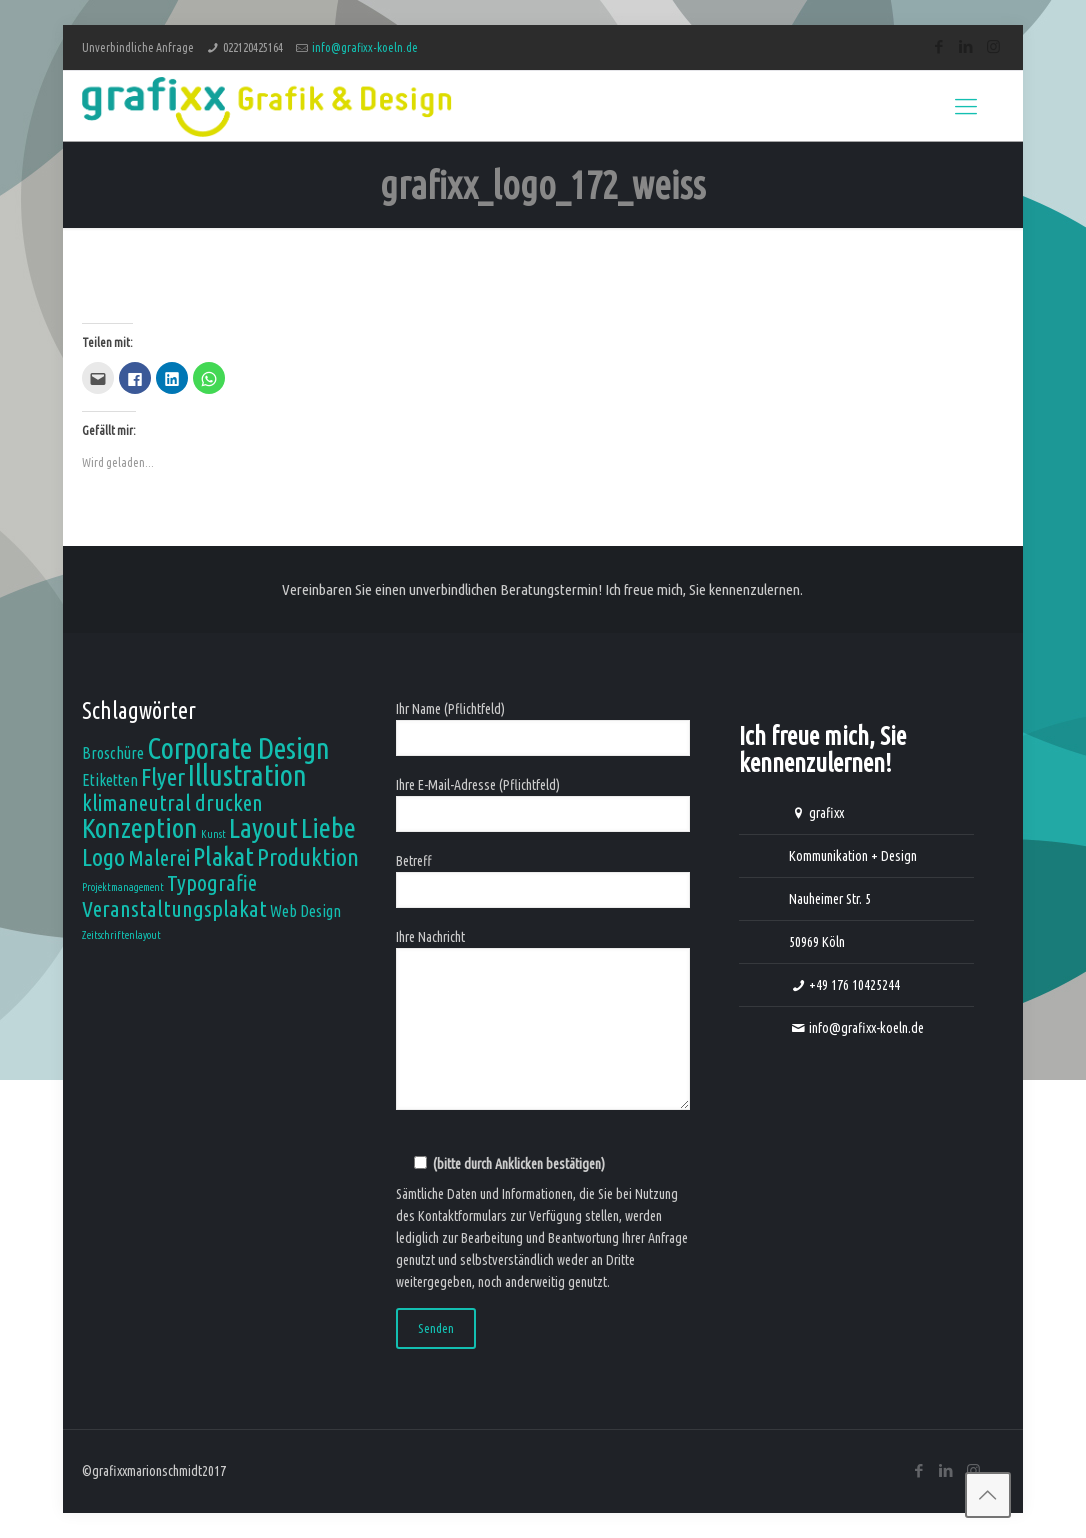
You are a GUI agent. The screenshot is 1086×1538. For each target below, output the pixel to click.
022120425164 (253, 47)
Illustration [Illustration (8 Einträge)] (247, 775)
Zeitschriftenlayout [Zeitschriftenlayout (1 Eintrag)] (121, 935)
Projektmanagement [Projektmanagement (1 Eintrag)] (123, 887)
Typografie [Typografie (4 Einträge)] (212, 882)
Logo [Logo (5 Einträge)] (103, 857)
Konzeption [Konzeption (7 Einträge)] (140, 827)
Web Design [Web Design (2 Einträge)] (305, 911)
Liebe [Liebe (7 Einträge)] (328, 827)
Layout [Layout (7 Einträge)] (263, 827)
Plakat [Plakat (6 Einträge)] (223, 856)
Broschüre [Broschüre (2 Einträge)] (113, 753)
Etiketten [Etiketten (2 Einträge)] (110, 780)
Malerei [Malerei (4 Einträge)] (159, 857)
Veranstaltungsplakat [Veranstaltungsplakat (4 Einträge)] (174, 908)
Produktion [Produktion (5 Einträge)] (308, 857)
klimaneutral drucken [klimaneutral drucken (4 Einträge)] (172, 802)
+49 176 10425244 (854, 985)
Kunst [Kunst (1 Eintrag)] (213, 834)
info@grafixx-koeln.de (365, 47)
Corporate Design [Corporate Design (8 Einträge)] (238, 748)
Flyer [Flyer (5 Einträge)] (163, 777)
